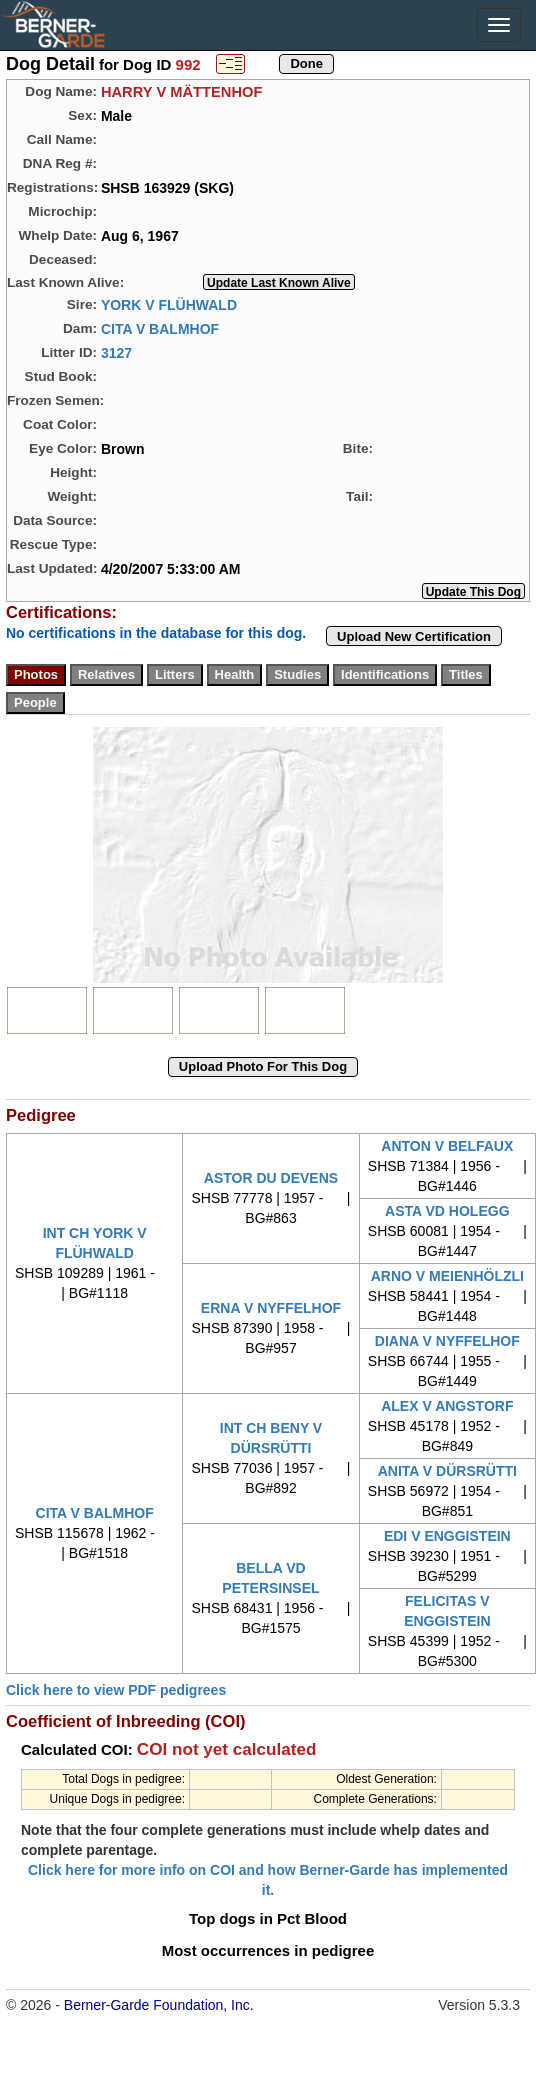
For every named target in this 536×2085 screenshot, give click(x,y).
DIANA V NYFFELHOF (447, 1341)
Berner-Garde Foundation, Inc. (159, 2005)
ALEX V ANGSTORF (447, 1406)
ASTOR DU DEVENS (271, 1178)
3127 (116, 352)
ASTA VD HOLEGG (447, 1211)
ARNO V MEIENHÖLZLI (447, 1276)
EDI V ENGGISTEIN (447, 1536)
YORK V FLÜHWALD (169, 304)
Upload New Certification (414, 636)
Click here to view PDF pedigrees (116, 1690)
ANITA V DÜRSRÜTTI (447, 1471)
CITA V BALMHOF (160, 328)
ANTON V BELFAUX (447, 1146)
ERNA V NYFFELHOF (271, 1308)
